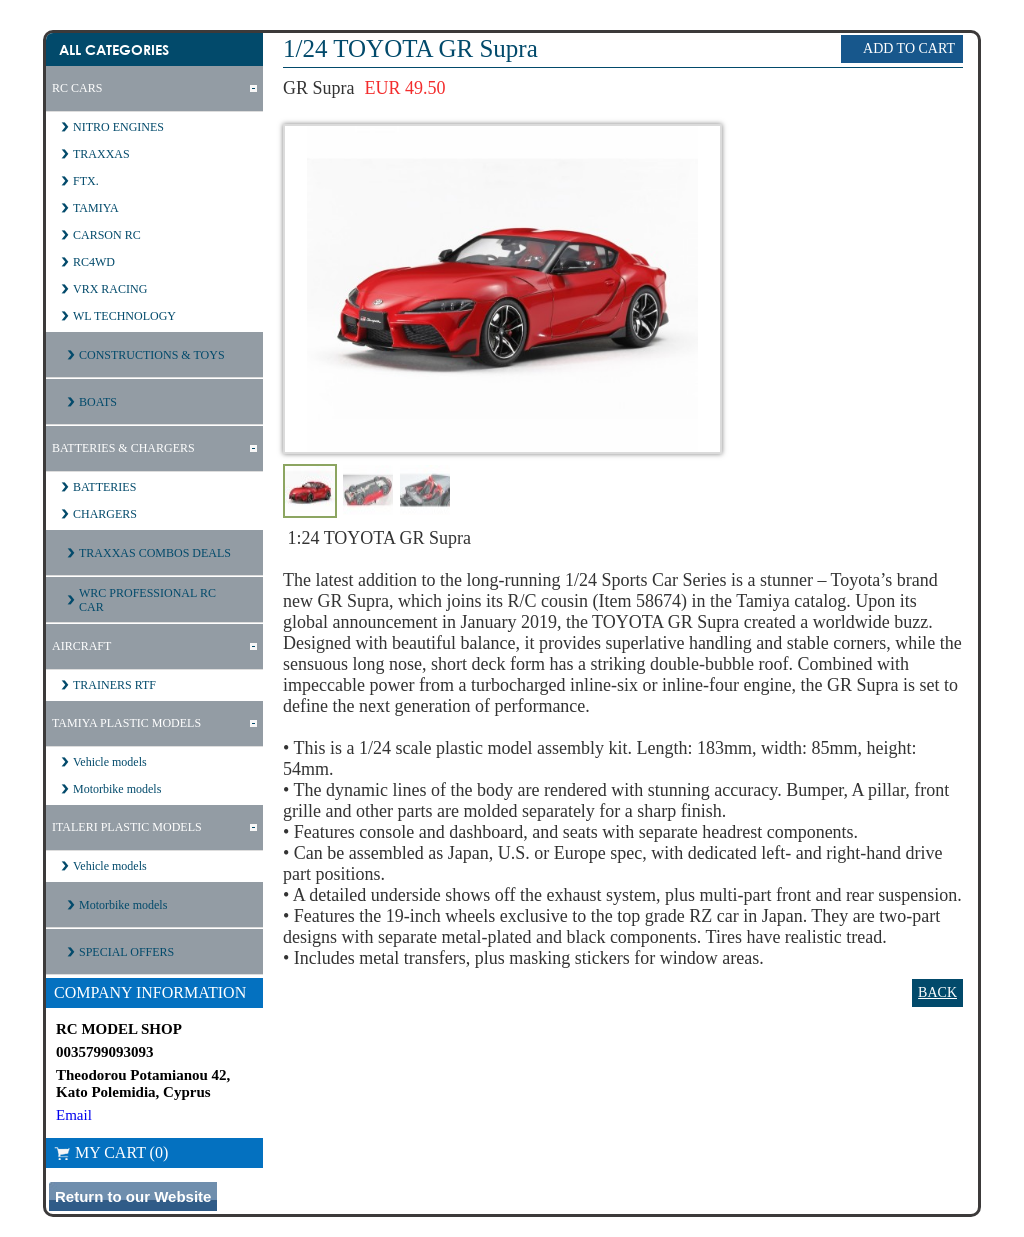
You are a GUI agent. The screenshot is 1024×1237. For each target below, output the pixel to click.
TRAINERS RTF (114, 685)
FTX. (86, 181)
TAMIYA (96, 208)
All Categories (114, 49)
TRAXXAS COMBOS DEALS (155, 553)
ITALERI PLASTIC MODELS (127, 827)
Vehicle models (110, 762)
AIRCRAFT (81, 646)
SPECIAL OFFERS (126, 952)
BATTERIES (104, 487)
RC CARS (77, 88)
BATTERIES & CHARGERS (123, 448)
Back (937, 992)
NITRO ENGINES (118, 127)
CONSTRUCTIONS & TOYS (152, 355)
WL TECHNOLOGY (124, 316)
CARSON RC (107, 235)
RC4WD (94, 262)
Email (74, 1115)
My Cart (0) (111, 1152)
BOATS (98, 402)
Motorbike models (117, 789)
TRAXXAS (101, 154)
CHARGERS (105, 514)
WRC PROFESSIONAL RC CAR (147, 600)
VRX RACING (110, 289)
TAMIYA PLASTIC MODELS (126, 723)
